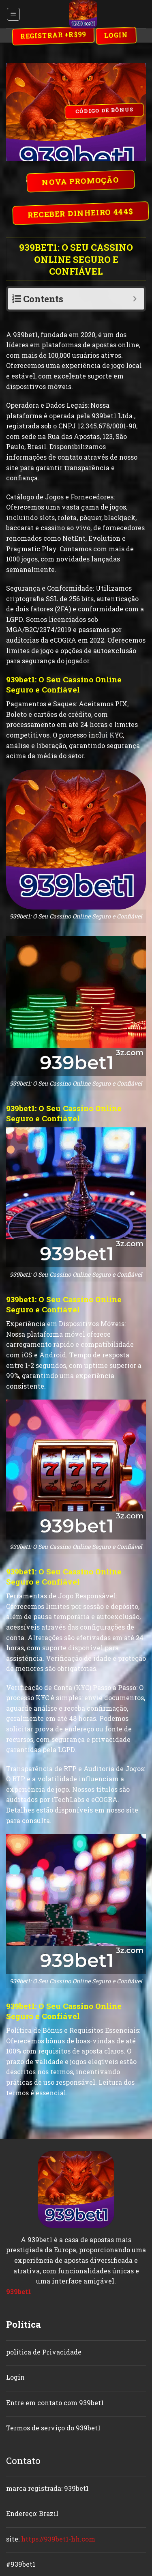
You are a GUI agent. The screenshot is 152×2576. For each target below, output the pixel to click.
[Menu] (13, 14)
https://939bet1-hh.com (58, 2539)
